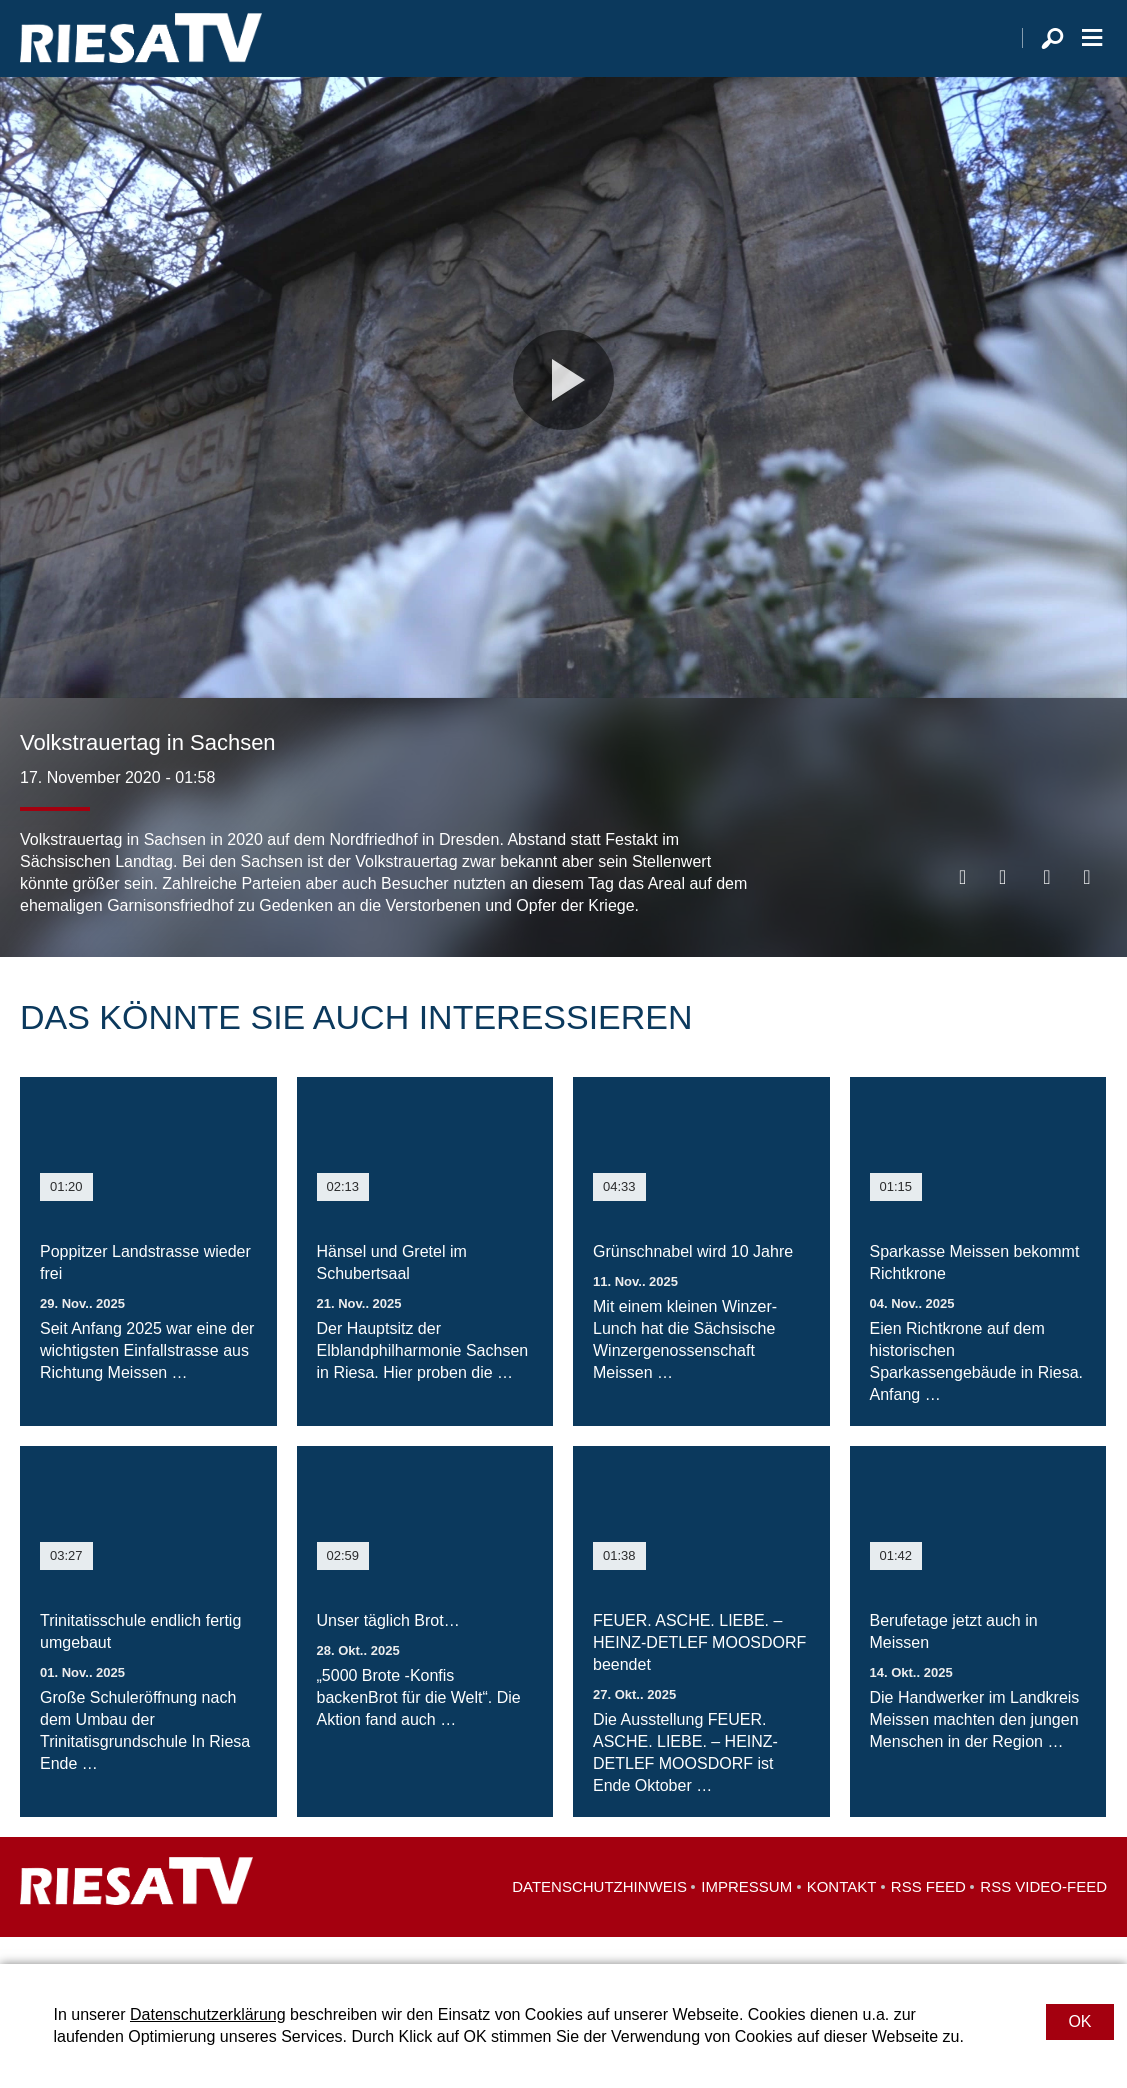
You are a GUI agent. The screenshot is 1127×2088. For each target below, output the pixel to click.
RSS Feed (928, 1913)
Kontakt (842, 1913)
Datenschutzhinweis (599, 1913)
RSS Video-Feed (1043, 1913)
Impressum (746, 1913)
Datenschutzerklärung (208, 2014)
